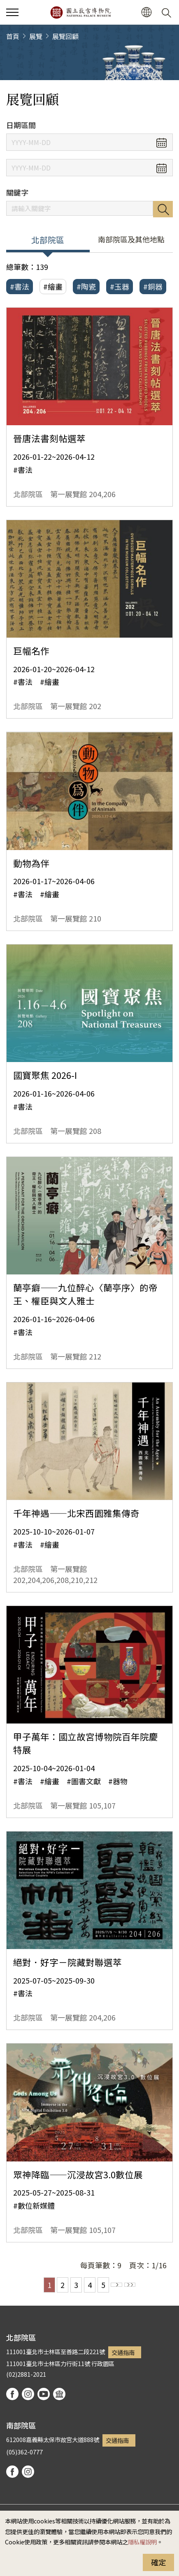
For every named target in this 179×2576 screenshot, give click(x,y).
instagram (28, 2394)
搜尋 (163, 209)
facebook (12, 2394)
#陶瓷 (86, 286)
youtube (43, 2394)
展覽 (35, 36)
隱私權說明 (142, 2541)
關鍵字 (17, 192)
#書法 (19, 286)
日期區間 (21, 125)
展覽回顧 (65, 36)
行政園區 (102, 2363)
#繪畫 (53, 286)
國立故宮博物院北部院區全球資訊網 (80, 12)
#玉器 (119, 286)
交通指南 (123, 2352)
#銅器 (153, 286)
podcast (59, 2394)
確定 (158, 2562)
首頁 (12, 36)
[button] (146, 12)
